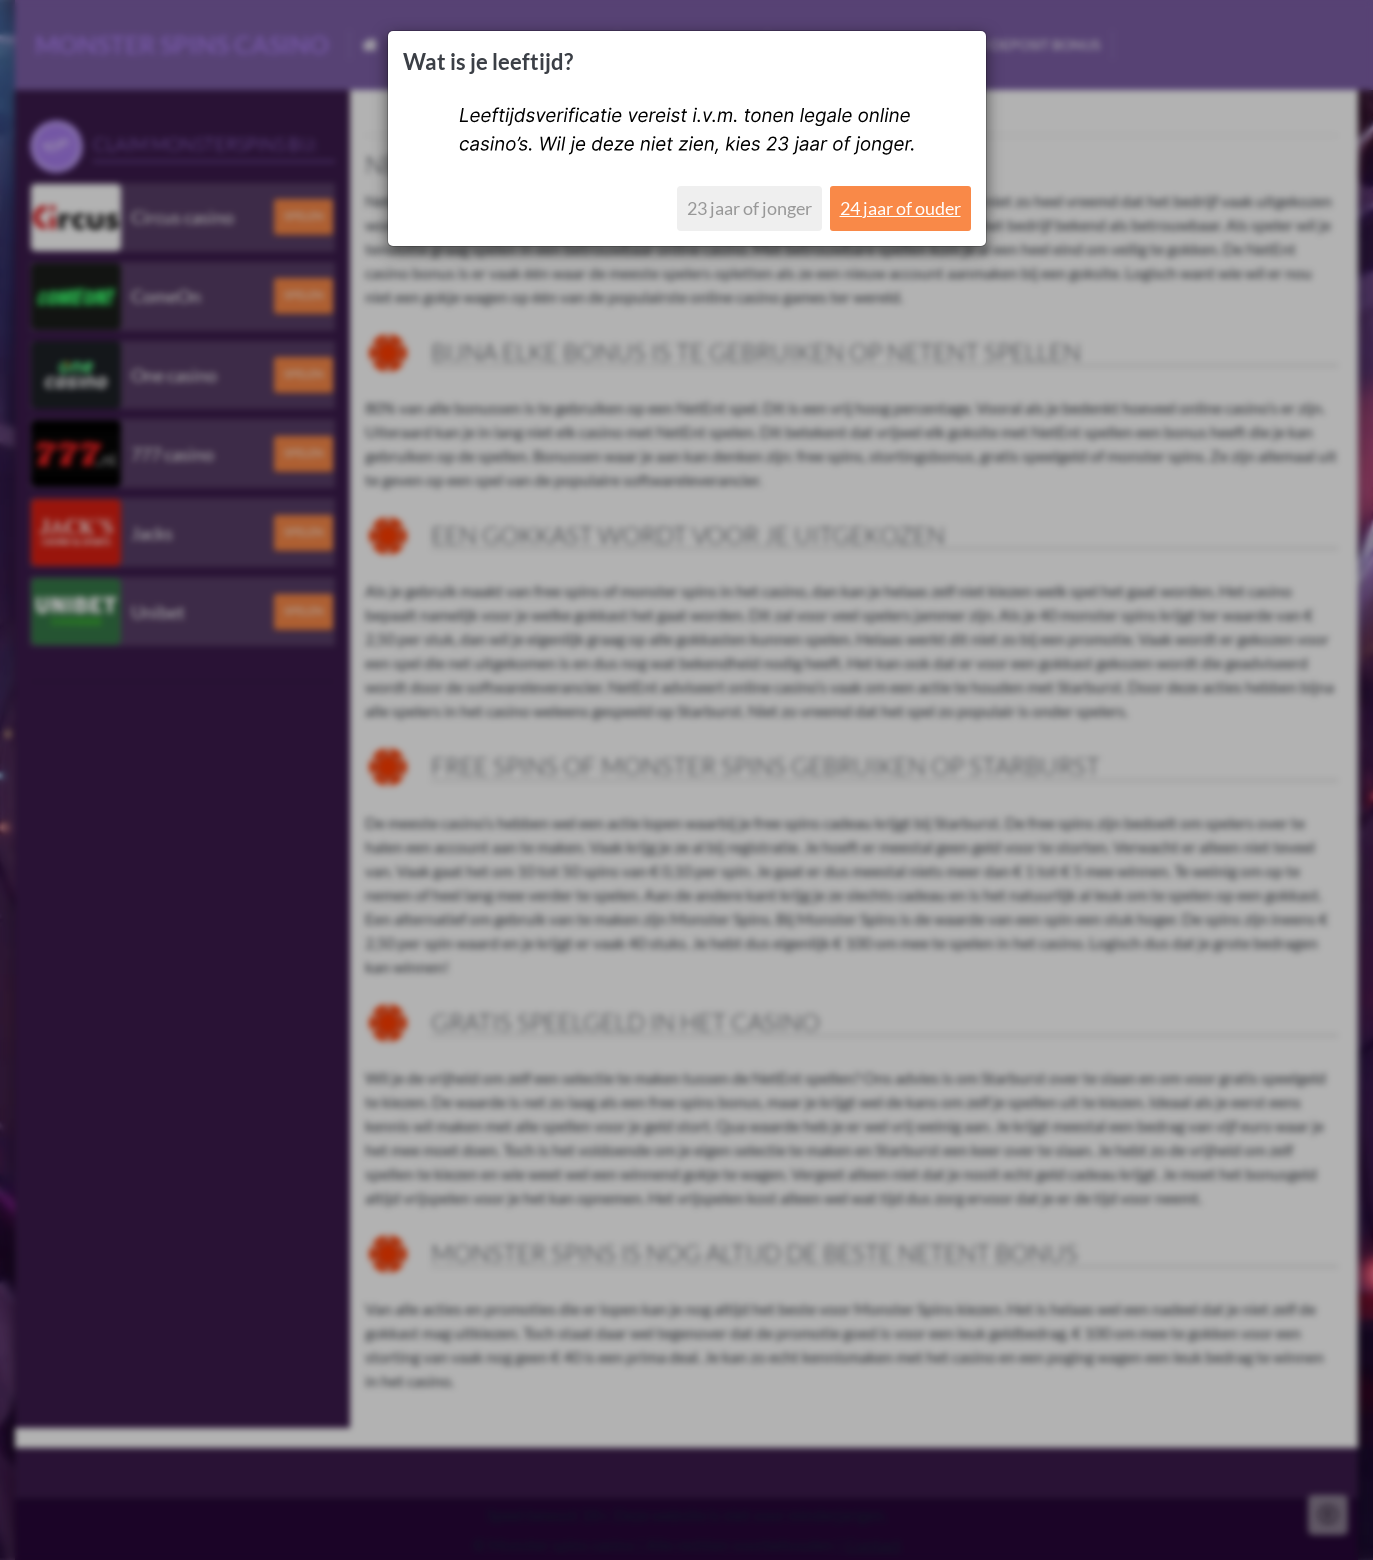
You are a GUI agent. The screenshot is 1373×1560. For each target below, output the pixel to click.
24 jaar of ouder (900, 208)
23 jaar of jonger (749, 208)
